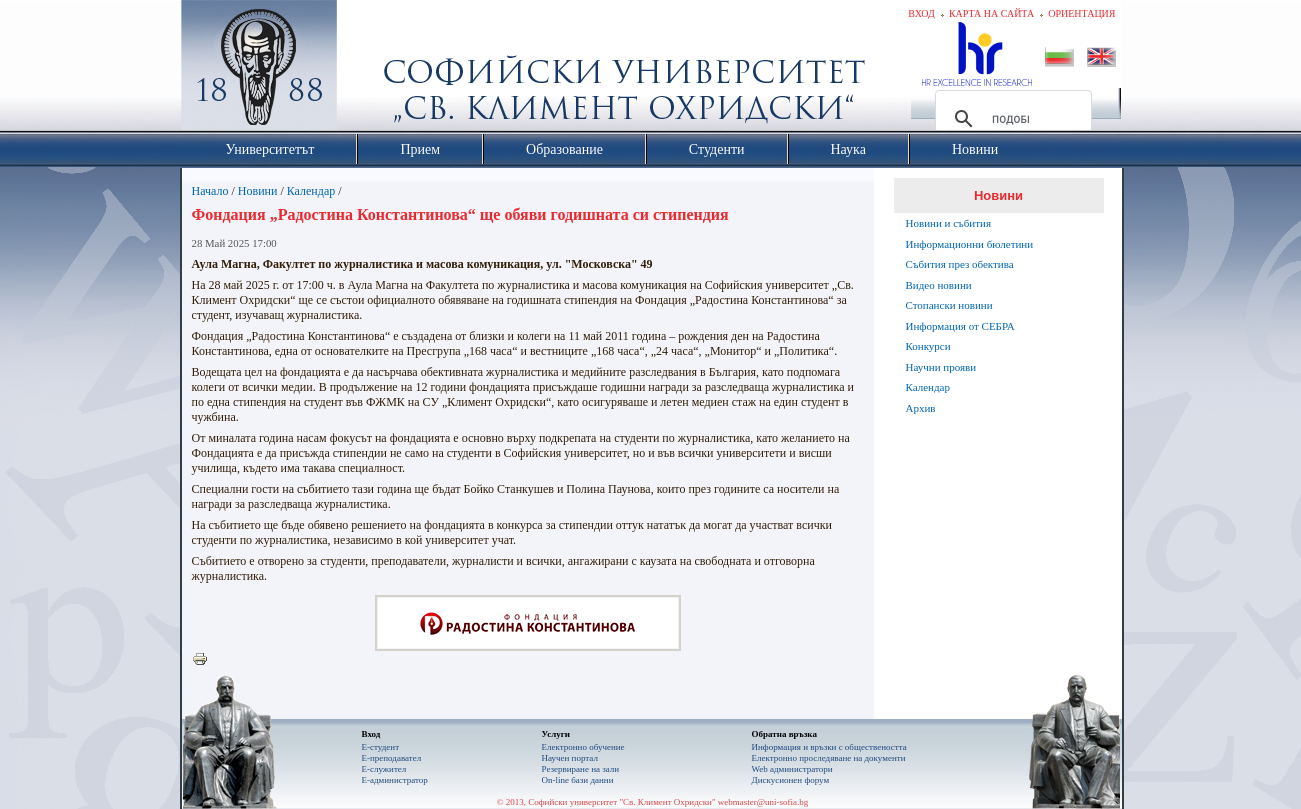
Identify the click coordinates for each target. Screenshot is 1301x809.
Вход (921, 13)
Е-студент (381, 747)
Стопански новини (949, 305)
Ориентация (1081, 13)
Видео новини (939, 285)
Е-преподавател (392, 758)
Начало (210, 191)
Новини (258, 191)
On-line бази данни (578, 780)
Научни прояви (941, 367)
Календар (311, 191)
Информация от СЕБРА (960, 326)
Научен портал (570, 758)
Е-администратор (395, 780)
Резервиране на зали (581, 769)
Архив (921, 408)
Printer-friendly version (205, 660)
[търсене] (1010, 119)
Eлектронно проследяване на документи (829, 758)
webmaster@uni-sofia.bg (763, 802)
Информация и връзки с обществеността (829, 747)
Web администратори (792, 769)
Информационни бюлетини (970, 244)
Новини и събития (949, 223)
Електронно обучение (583, 747)
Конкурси (928, 346)
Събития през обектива (960, 264)
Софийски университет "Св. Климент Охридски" (371, 70)
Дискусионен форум (791, 780)
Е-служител (384, 769)
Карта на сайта (991, 13)
